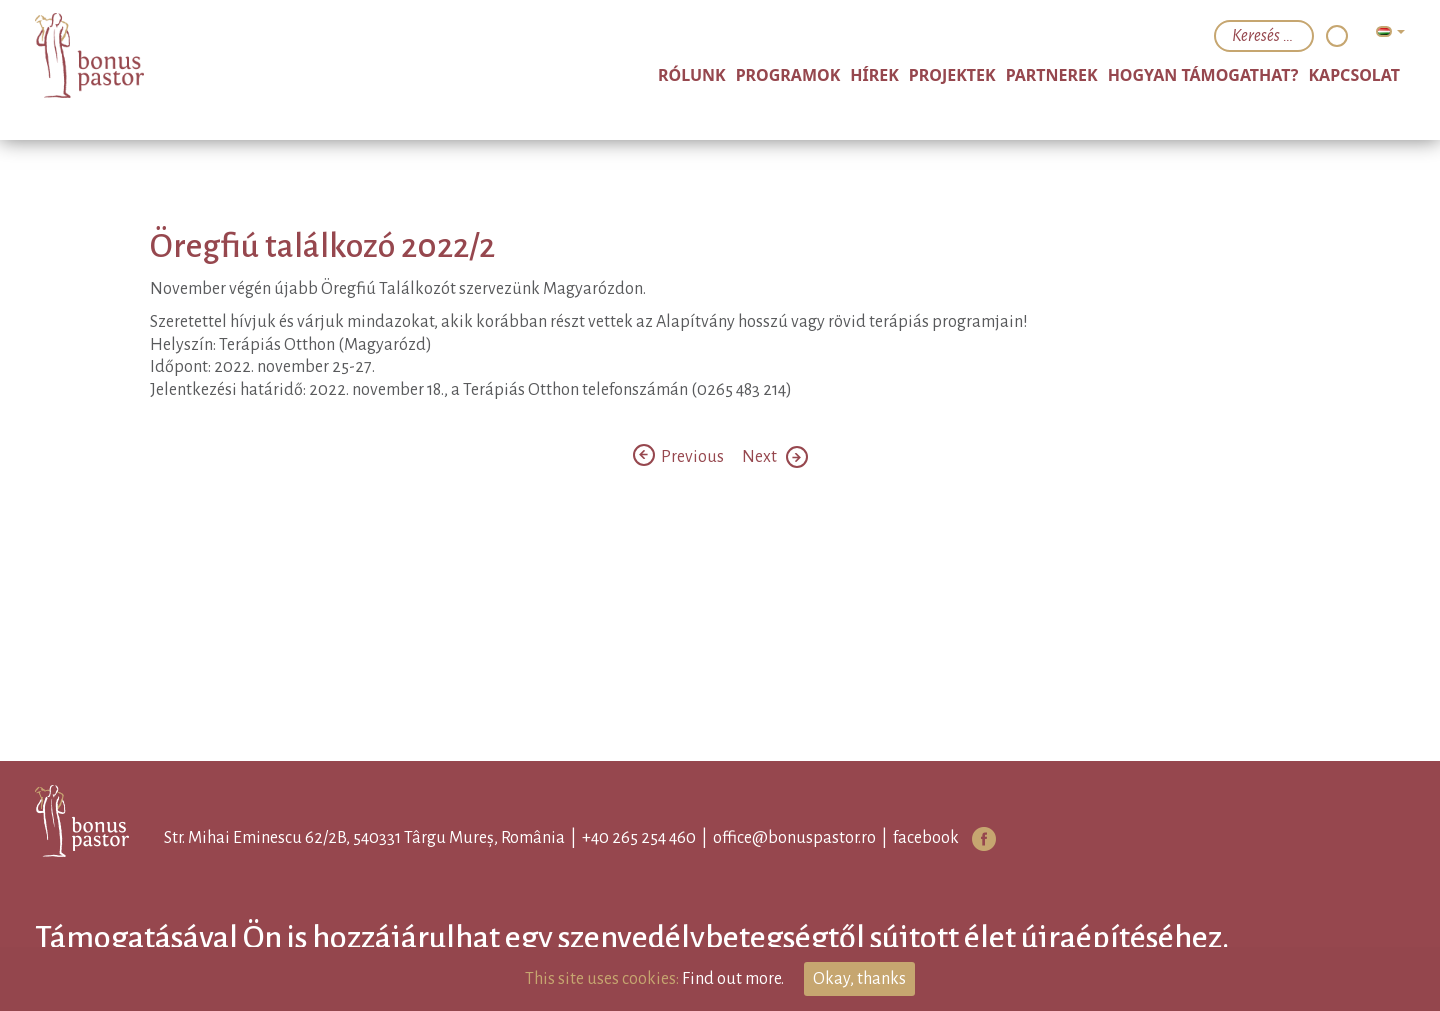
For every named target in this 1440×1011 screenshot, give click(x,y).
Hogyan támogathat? (1203, 75)
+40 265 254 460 (639, 838)
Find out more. (733, 979)
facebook (926, 838)
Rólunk (692, 75)
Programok (788, 75)
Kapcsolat (1354, 75)
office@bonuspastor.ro (794, 838)
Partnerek (1052, 75)
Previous (680, 457)
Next (775, 457)
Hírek (874, 75)
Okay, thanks (859, 979)
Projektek (952, 75)
